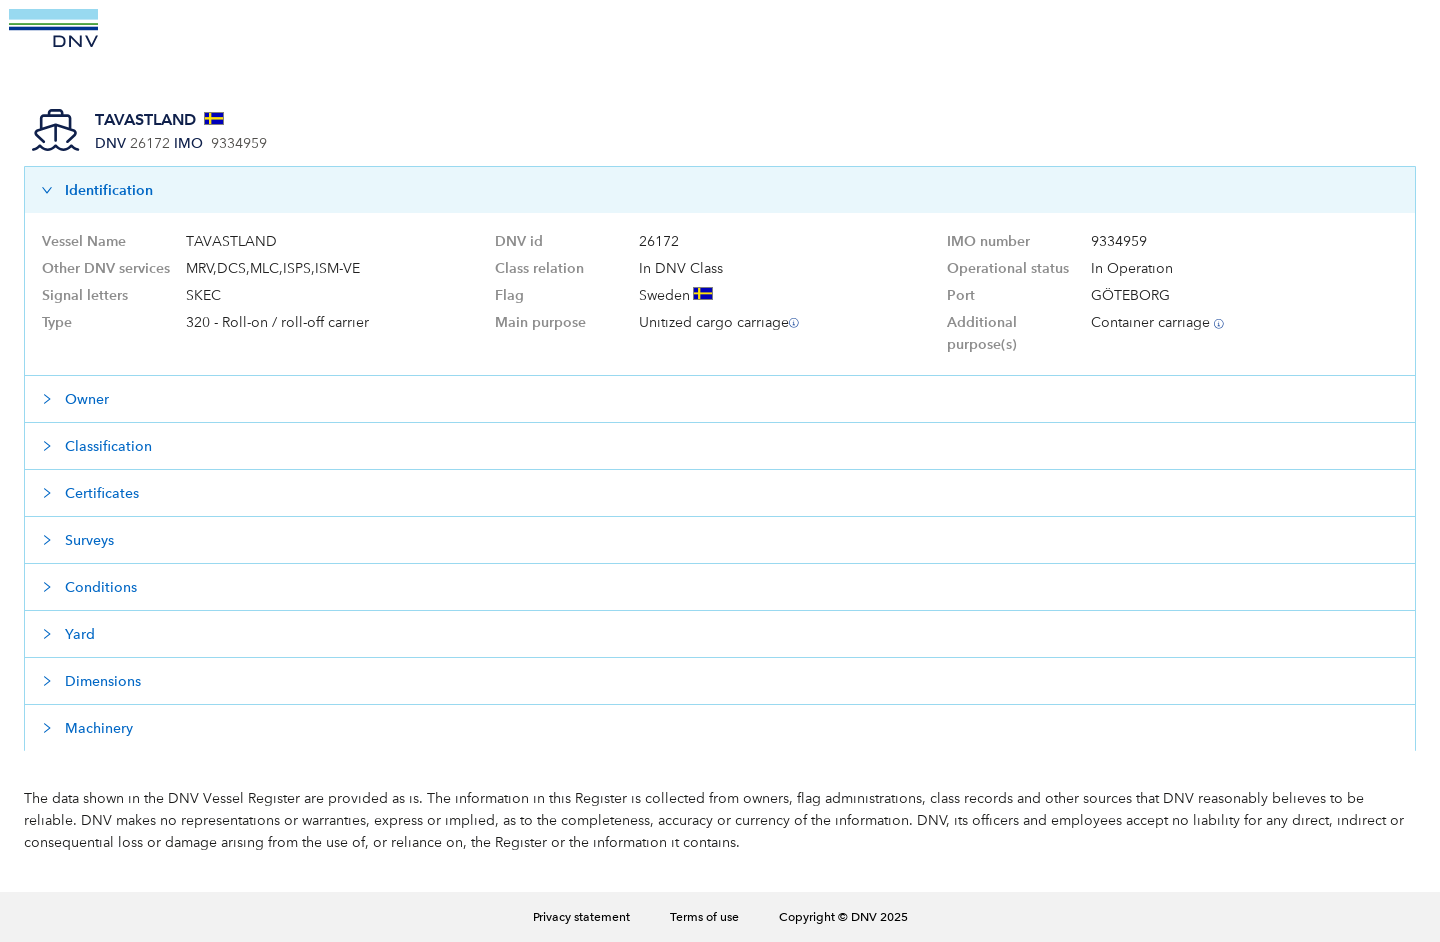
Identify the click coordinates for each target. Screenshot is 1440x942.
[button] (720, 190)
